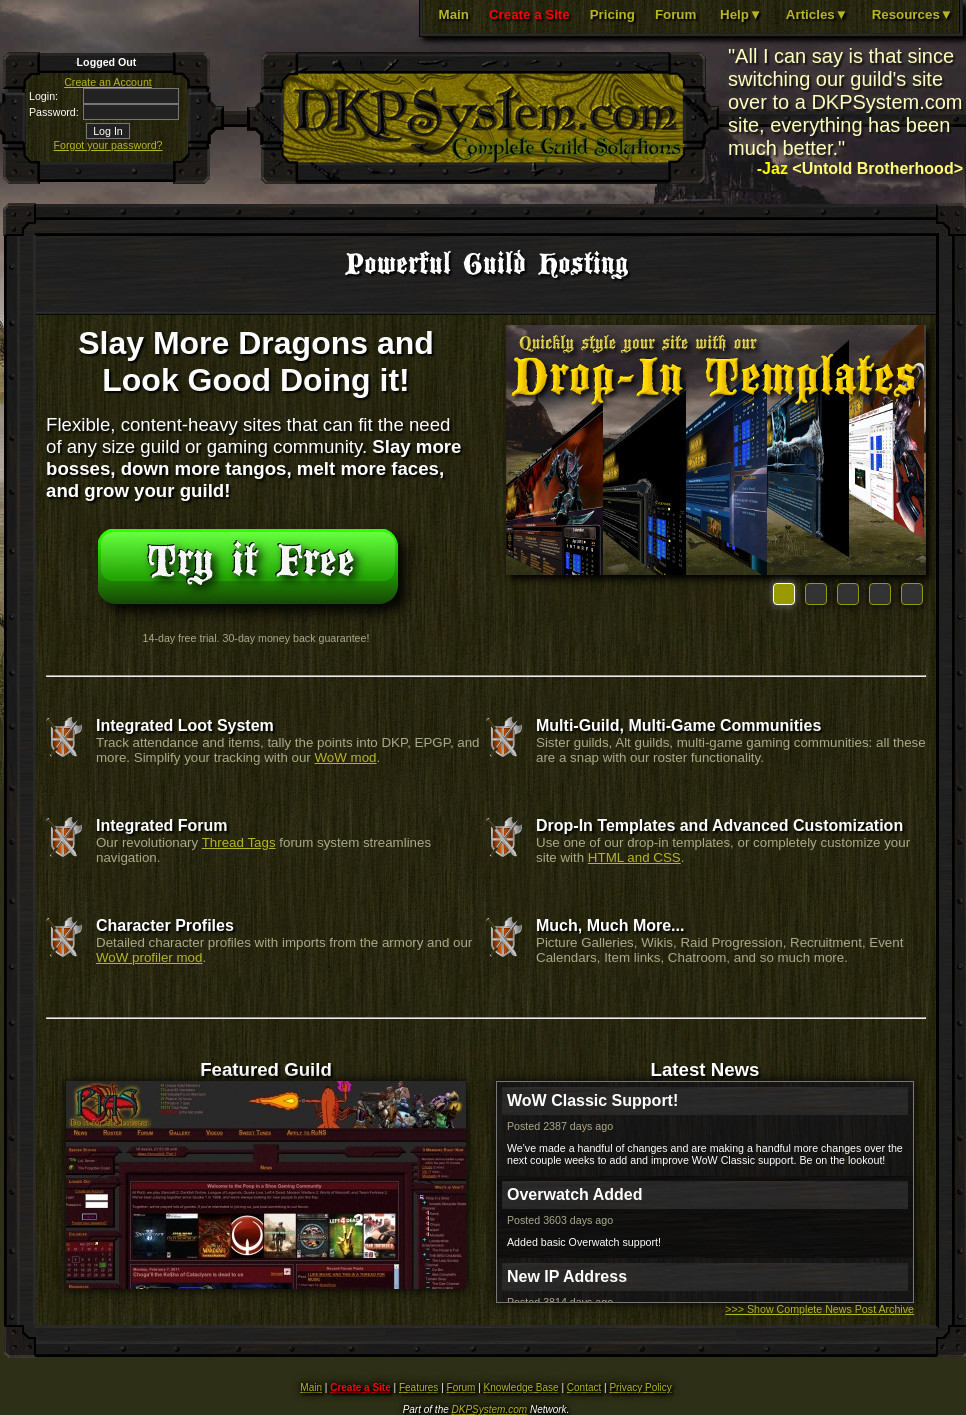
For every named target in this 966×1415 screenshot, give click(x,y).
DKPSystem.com (490, 1409)
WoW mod (346, 757)
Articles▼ (817, 14)
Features (418, 1387)
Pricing (612, 14)
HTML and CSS (634, 857)
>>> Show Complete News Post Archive (819, 1309)
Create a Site (529, 14)
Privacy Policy (640, 1387)
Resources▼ (912, 14)
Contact (584, 1387)
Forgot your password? (108, 145)
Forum (675, 14)
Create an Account (108, 82)
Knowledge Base (521, 1387)
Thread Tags (239, 842)
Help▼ (741, 14)
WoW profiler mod (149, 957)
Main (454, 14)
